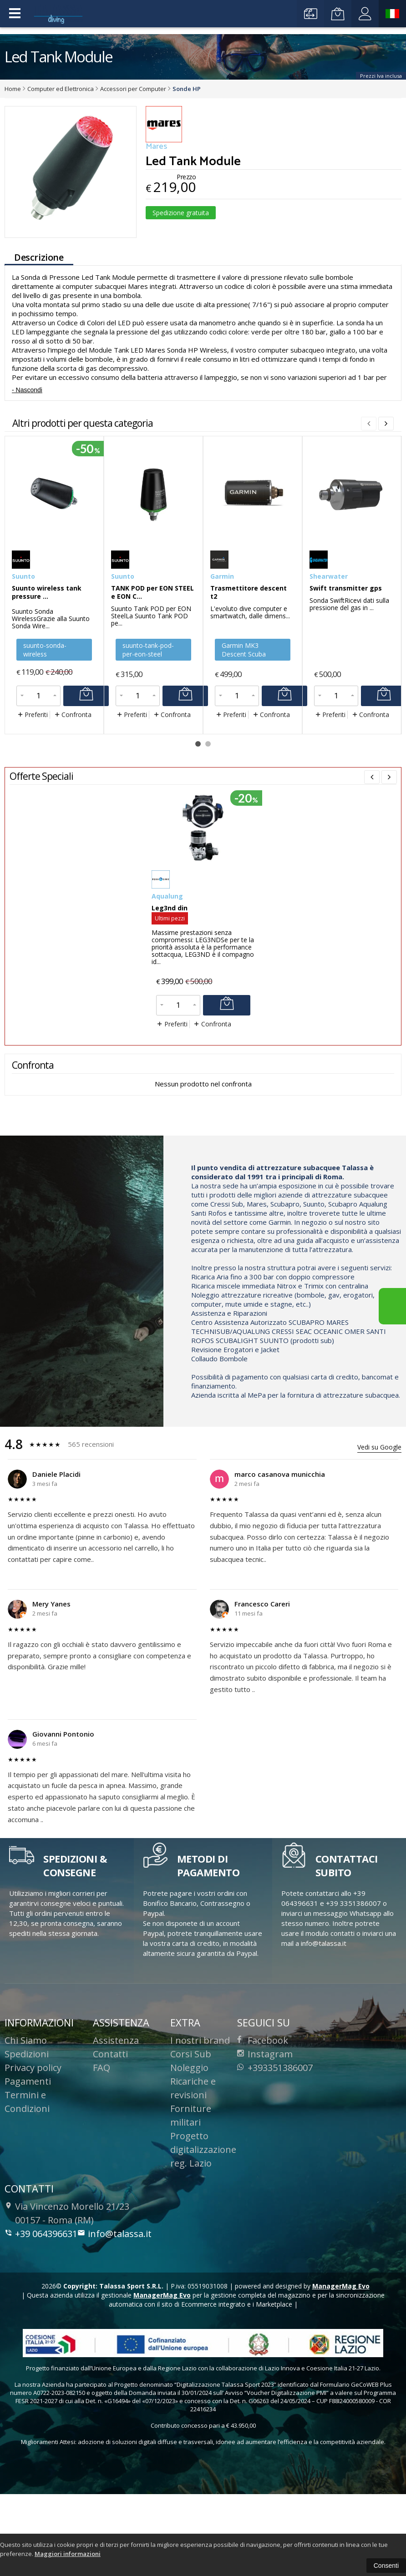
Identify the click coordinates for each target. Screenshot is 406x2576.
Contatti (110, 2124)
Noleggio (189, 2138)
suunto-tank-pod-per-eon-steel (148, 719)
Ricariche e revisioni (193, 2158)
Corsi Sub (190, 2124)
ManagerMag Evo (341, 2356)
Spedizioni (27, 2124)
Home (13, 89)
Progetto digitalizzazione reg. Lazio (203, 2219)
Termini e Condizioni (27, 2172)
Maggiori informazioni (68, 2554)
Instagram (265, 2124)
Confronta (72, 785)
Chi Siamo (26, 2110)
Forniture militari (190, 2185)
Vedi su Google (379, 1517)
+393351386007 (275, 2138)
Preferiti (32, 785)
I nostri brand (200, 2110)
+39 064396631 (41, 2304)
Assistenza (116, 2110)
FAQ (101, 2138)
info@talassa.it (114, 2304)
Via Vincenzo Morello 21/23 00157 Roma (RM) (67, 2283)
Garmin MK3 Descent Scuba (244, 719)
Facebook (262, 2110)
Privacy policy (33, 2138)
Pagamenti (28, 2151)
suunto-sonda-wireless (44, 719)
